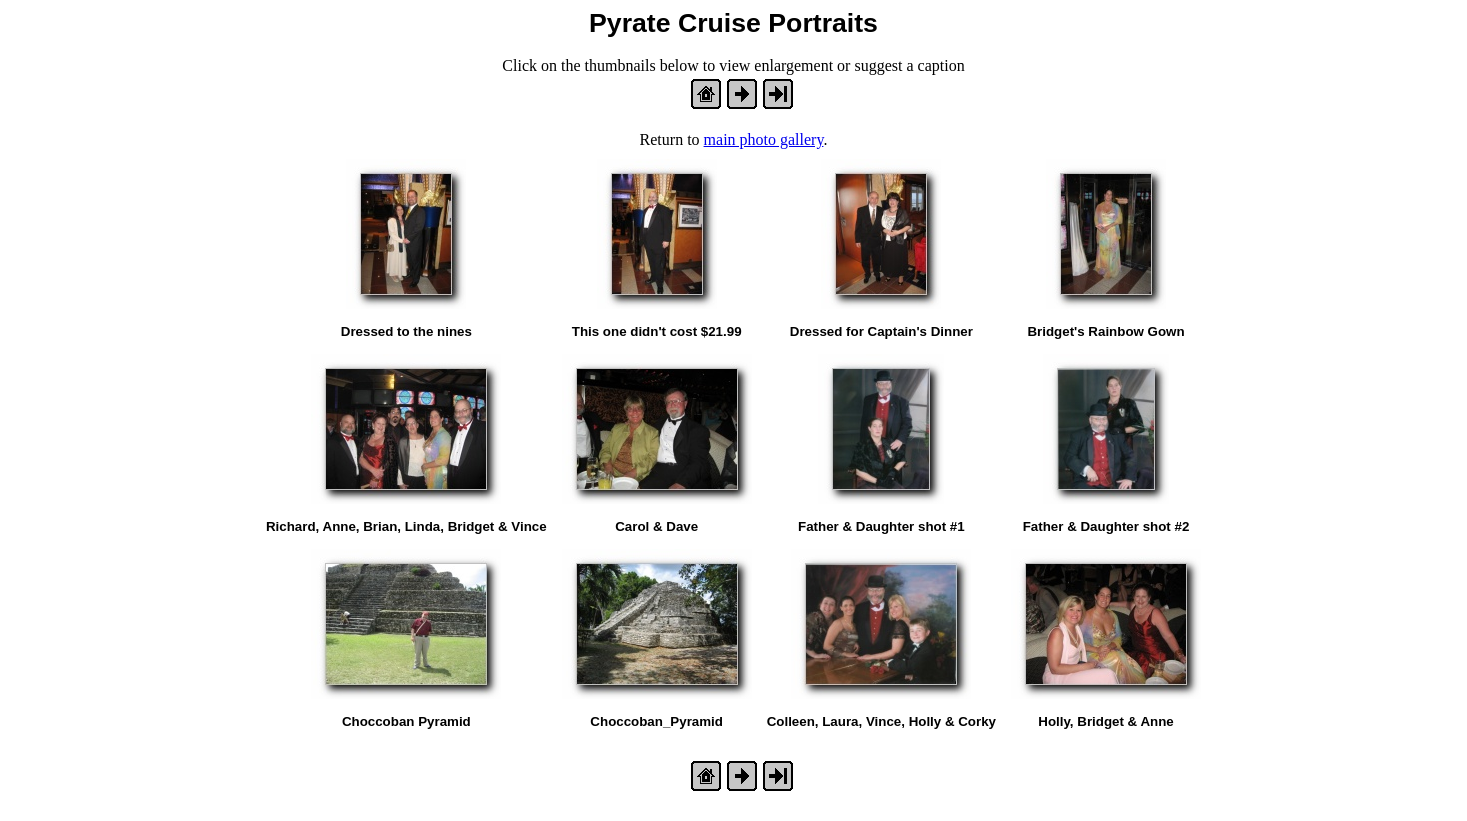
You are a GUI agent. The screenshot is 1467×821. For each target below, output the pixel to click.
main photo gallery (764, 139)
